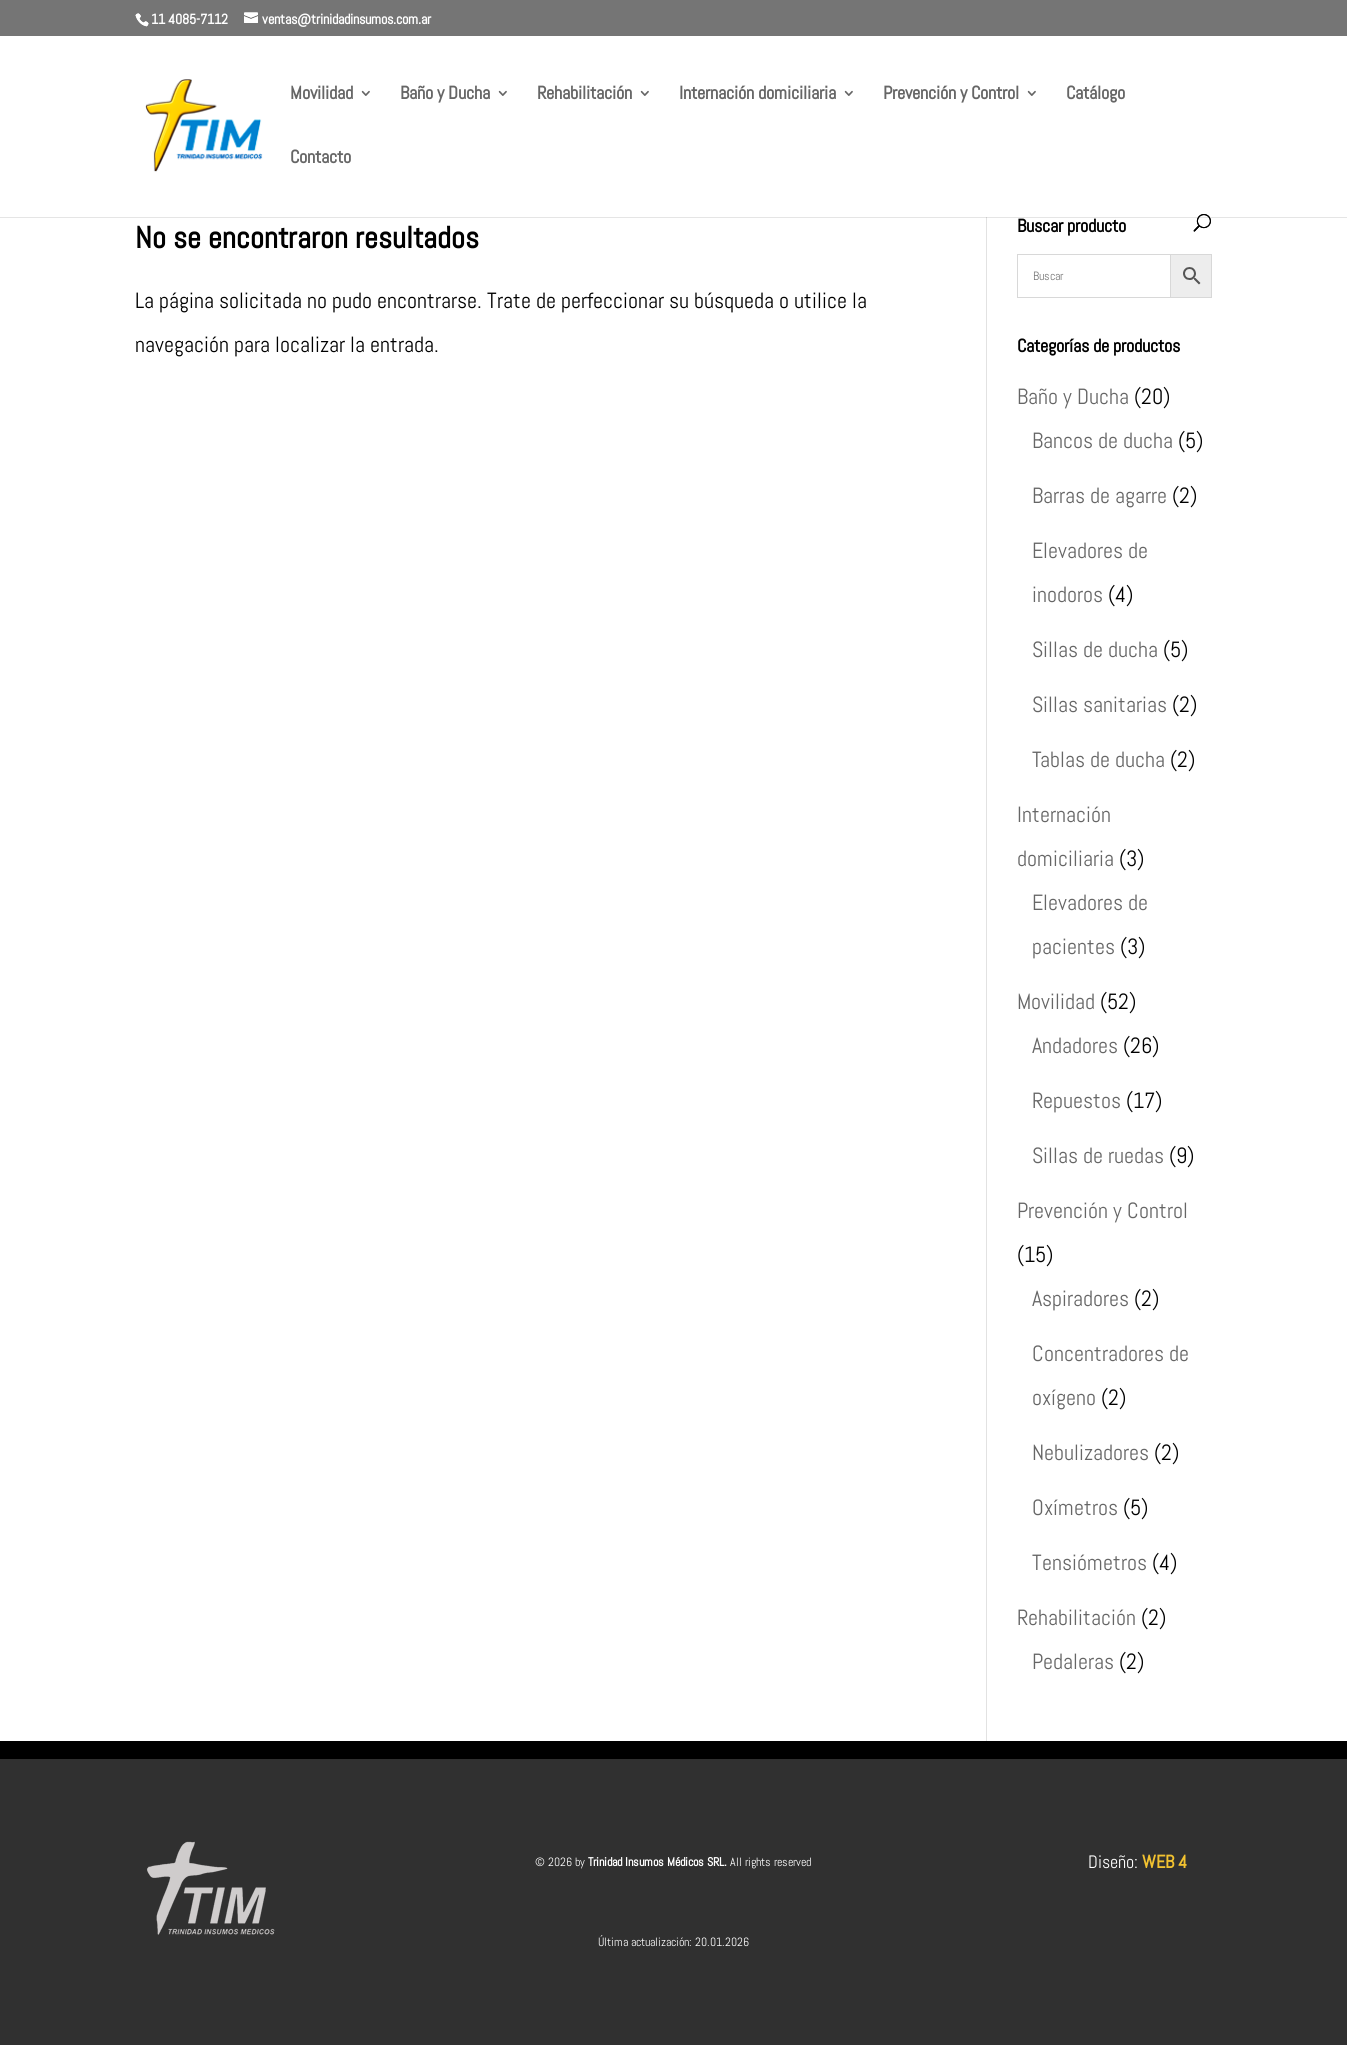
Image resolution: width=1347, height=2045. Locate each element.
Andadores (1075, 1045)
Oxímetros (1075, 1507)
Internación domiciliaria (757, 95)
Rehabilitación (584, 95)
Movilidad (321, 95)
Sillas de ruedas (1098, 1155)
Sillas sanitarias (1099, 704)
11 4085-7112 (189, 19)
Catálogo (1095, 95)
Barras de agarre (1099, 495)
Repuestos (1076, 1100)
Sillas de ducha (1095, 649)
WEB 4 (1164, 1861)
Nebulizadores (1090, 1452)
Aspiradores (1080, 1298)
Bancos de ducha (1102, 440)
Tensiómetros (1089, 1562)
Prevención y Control (951, 95)
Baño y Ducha (445, 95)
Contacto (320, 159)
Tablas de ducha (1098, 759)
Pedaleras (1073, 1661)
